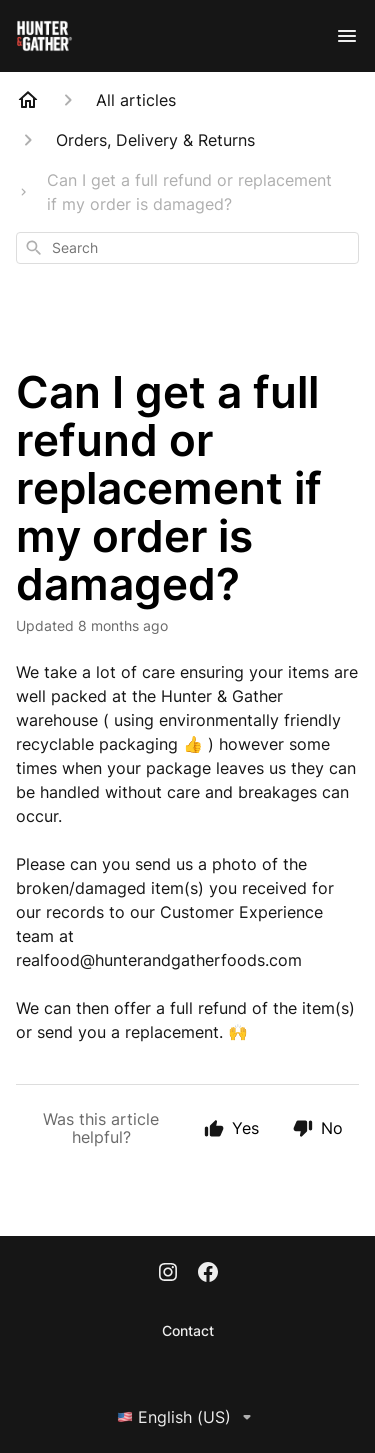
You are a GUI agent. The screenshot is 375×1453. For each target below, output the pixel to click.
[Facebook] (208, 1274)
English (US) (188, 1417)
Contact (188, 1330)
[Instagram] (168, 1274)
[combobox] (187, 248)
